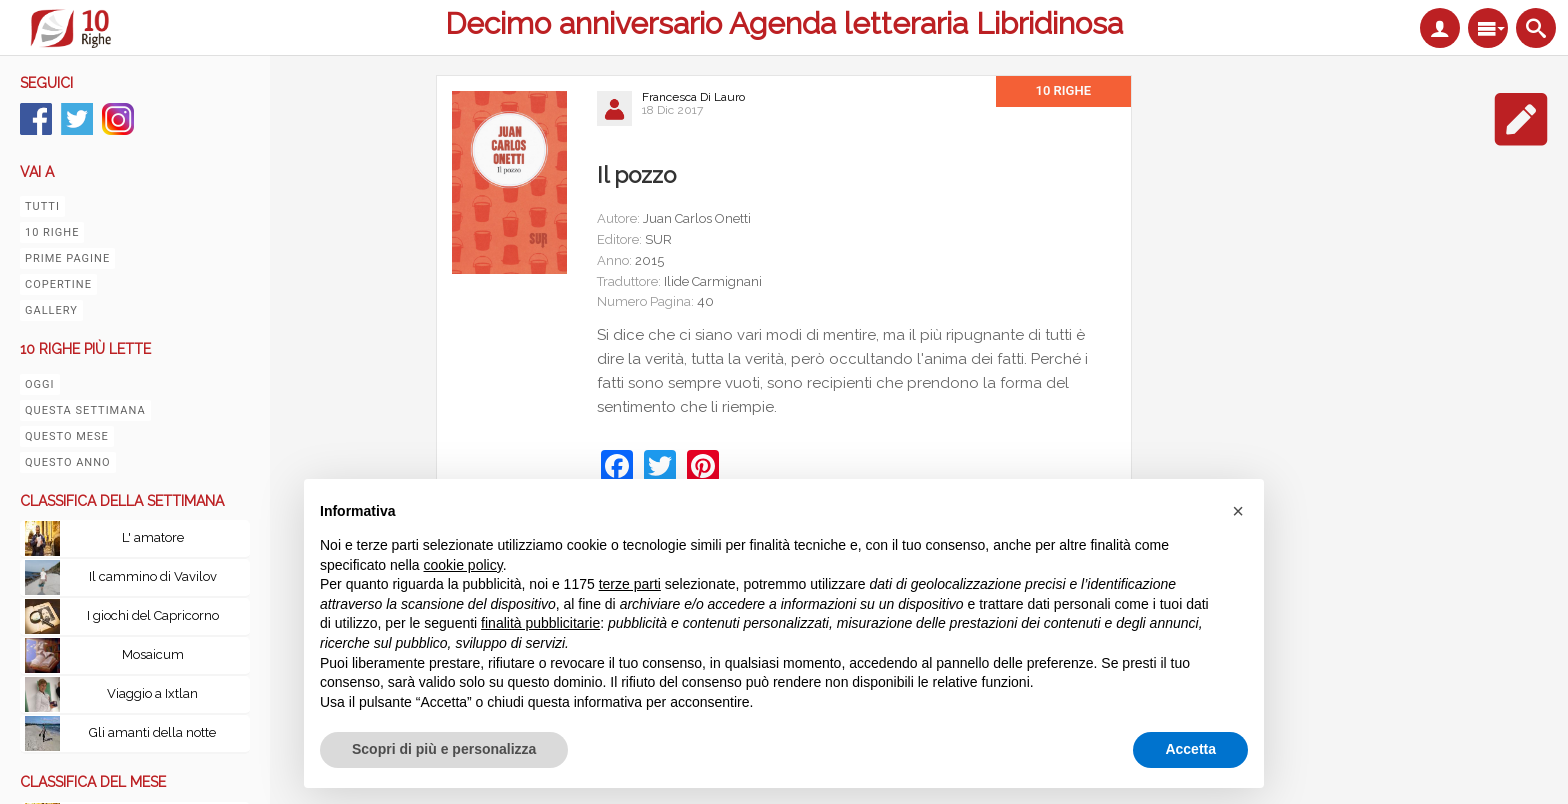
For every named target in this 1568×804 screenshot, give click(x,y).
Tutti (42, 206)
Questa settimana (85, 410)
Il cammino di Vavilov (153, 576)
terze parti (630, 584)
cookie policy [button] (463, 565)
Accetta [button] (1190, 749)
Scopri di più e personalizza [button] (444, 749)
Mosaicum (153, 654)
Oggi (40, 384)
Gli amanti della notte (152, 732)
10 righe (52, 232)
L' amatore (153, 537)
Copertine (58, 284)
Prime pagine (67, 258)
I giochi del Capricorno (153, 615)
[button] (1238, 511)
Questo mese (67, 436)
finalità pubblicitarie (540, 623)
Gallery (51, 310)
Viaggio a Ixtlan (152, 693)
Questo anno (68, 462)
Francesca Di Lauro (693, 97)
